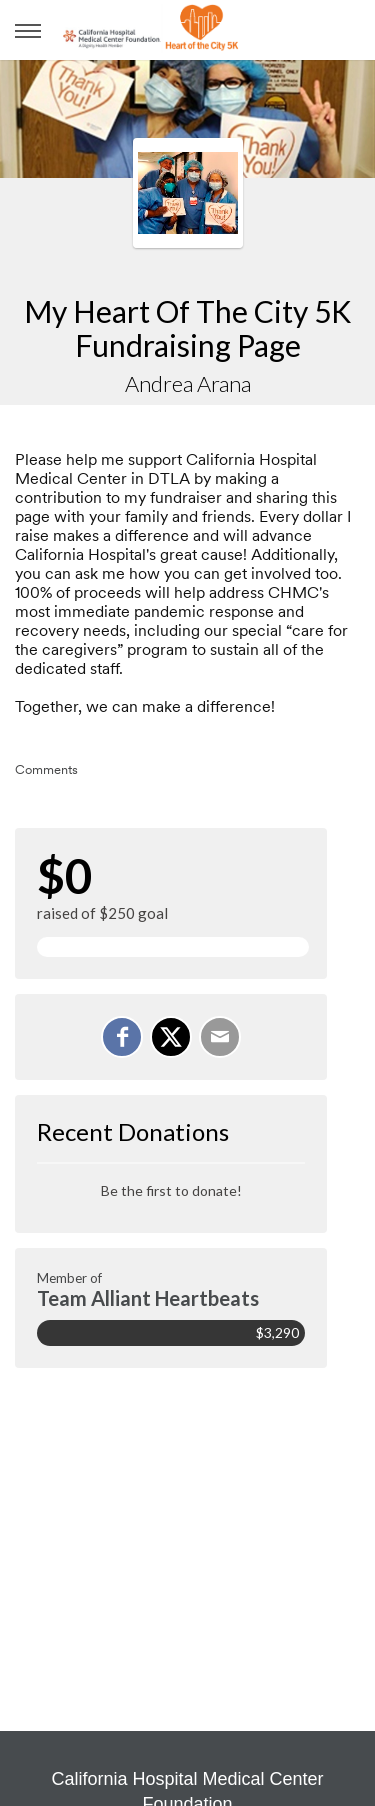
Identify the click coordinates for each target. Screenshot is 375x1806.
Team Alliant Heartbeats (148, 1298)
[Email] (220, 1037)
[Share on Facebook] (122, 1037)
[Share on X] (171, 1037)
